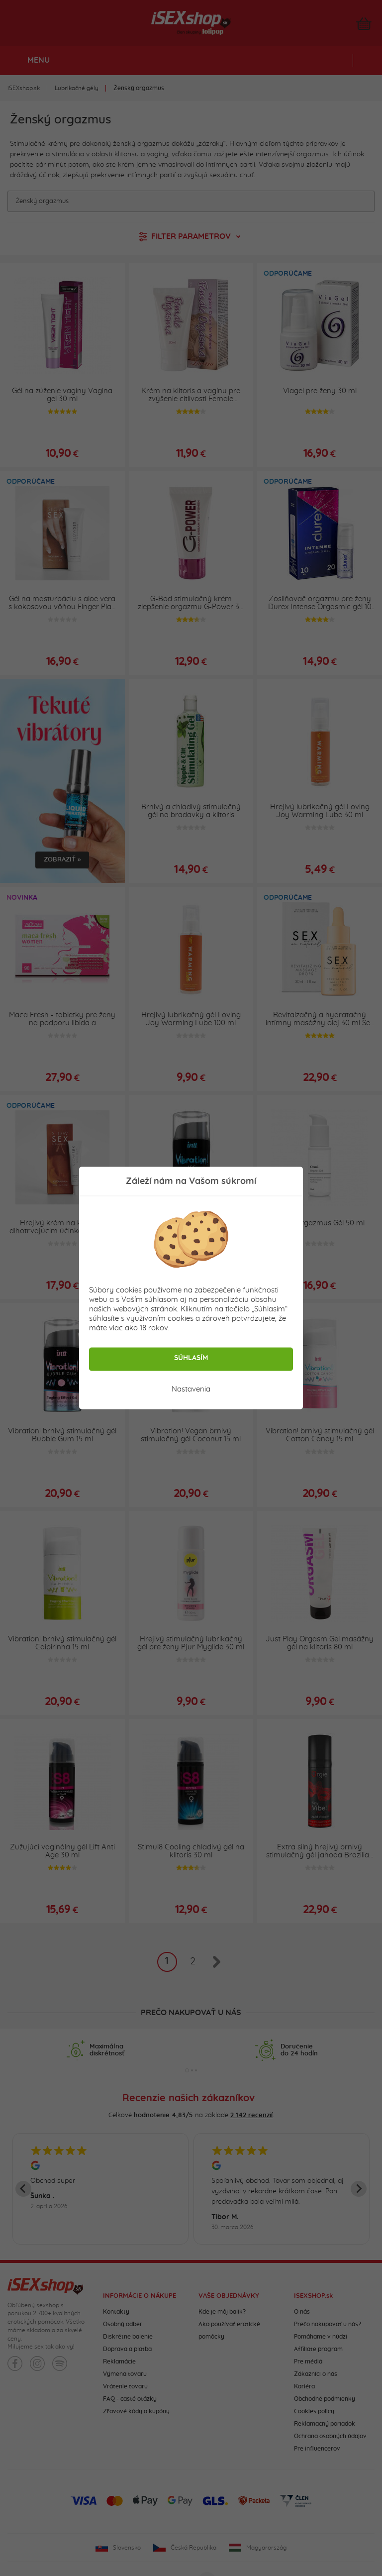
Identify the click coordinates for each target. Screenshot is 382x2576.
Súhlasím (191, 1358)
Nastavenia (191, 1389)
